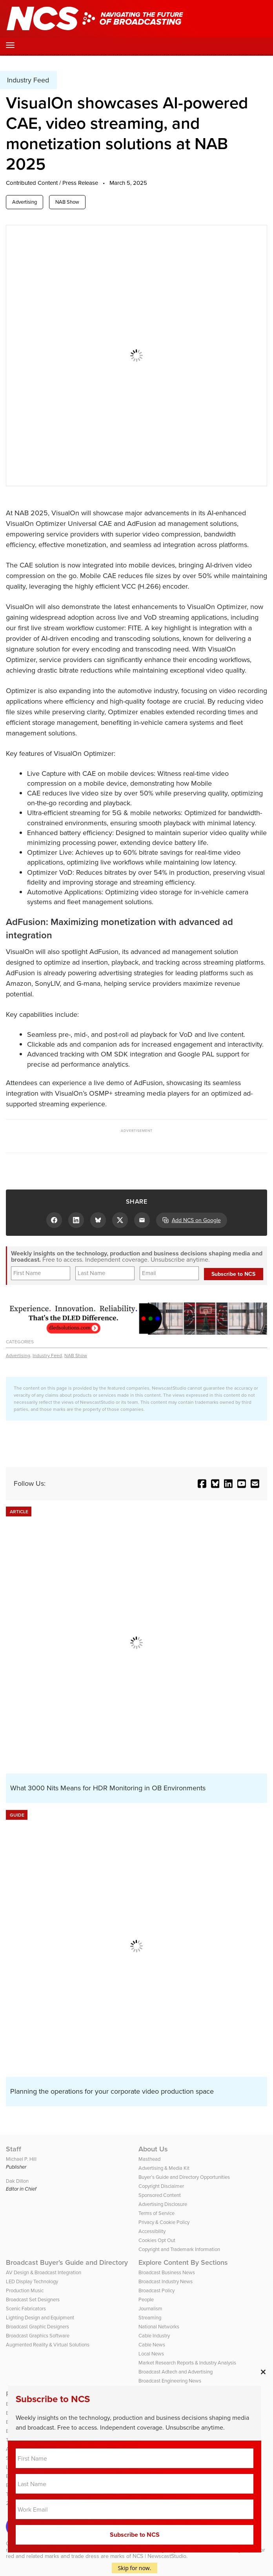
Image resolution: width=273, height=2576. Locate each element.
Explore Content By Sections (183, 2262)
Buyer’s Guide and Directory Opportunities (184, 2177)
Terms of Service (156, 2213)
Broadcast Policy (156, 2290)
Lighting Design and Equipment (40, 2317)
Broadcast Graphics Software (37, 2335)
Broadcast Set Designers (33, 2299)
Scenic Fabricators (26, 2308)
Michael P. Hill (21, 2159)
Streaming (149, 2317)
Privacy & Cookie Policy (163, 2222)
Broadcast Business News (166, 2272)
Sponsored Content (159, 2195)
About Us (153, 2149)
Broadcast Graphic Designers (37, 2326)
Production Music (25, 2290)
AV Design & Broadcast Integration (43, 2272)
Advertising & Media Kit (163, 2168)
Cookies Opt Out (156, 2240)
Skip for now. (134, 2568)
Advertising (24, 202)
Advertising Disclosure (162, 2204)
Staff (13, 2149)
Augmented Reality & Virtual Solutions (47, 2344)
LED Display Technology (32, 2281)
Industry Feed (47, 1355)
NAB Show (67, 202)
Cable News (151, 2344)
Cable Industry (154, 2335)
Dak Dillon (17, 2181)
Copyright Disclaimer (161, 2186)
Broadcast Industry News (165, 2281)
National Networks (158, 2326)
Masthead (149, 2159)
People (146, 2299)
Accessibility (152, 2231)
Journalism (150, 2308)
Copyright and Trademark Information (179, 2249)
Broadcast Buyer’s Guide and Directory (67, 2262)
